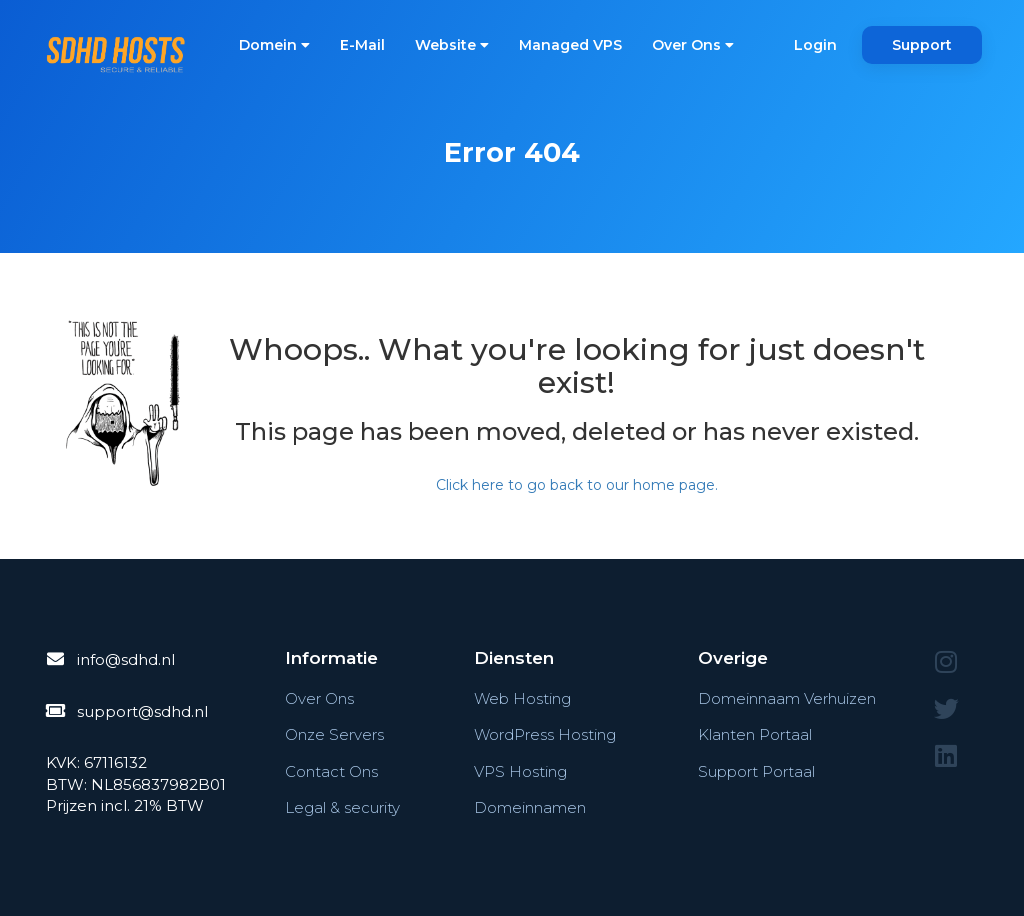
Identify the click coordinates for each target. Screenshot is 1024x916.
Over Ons (693, 45)
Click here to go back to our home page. (577, 485)
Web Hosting (522, 698)
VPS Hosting (520, 771)
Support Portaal (756, 771)
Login (815, 45)
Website (452, 45)
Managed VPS (570, 45)
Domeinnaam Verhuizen (787, 698)
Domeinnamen (530, 807)
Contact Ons (331, 771)
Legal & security (342, 807)
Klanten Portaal (755, 734)
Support (922, 45)
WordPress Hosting (545, 734)
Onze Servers (334, 734)
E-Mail (362, 45)
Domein (274, 45)
